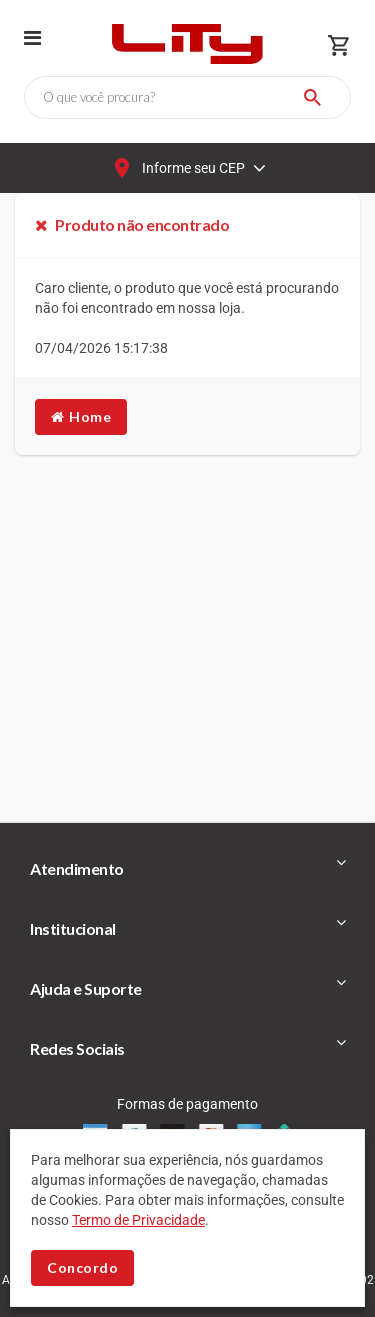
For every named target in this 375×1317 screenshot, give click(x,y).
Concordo (82, 1267)
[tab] (187, 869)
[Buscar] (312, 97)
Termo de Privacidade (138, 1220)
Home (81, 416)
